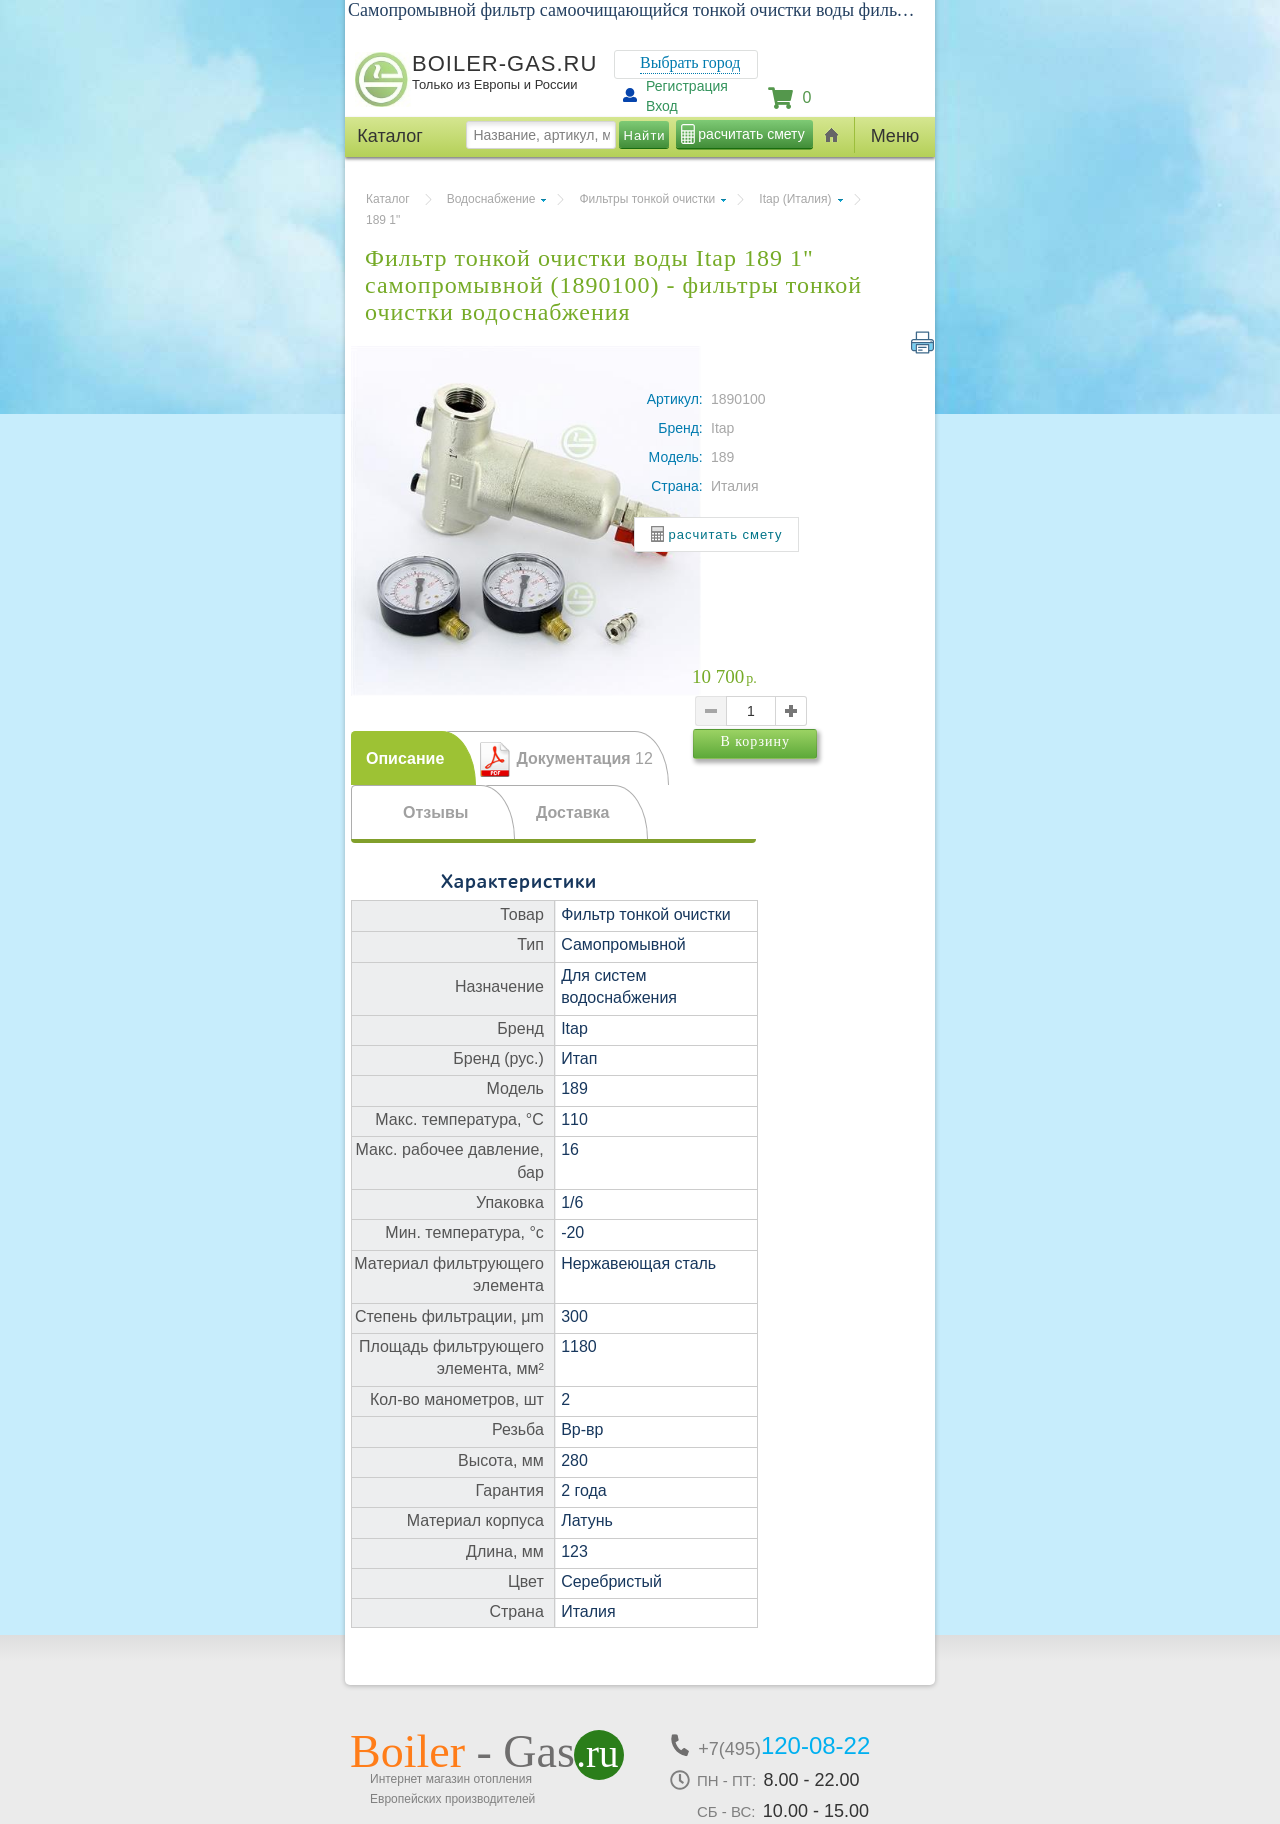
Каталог (388, 199)
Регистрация (687, 86)
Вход (662, 106)
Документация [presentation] (584, 758)
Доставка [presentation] (573, 812)
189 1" (383, 220)
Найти (645, 135)
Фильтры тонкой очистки (647, 199)
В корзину (793, 776)
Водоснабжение (491, 199)
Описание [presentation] (405, 758)
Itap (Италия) (795, 199)
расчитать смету (751, 134)
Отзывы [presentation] (435, 812)
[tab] (413, 758)
